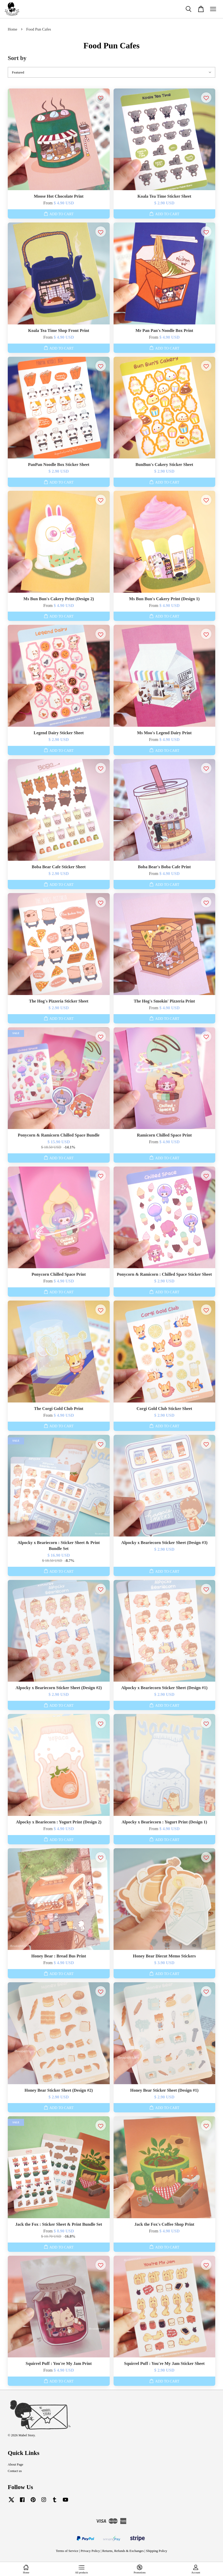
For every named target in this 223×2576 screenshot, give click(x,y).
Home (12, 29)
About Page (15, 2464)
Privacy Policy (90, 2551)
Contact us (15, 2471)
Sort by (17, 58)
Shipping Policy (156, 2551)
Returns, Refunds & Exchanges (123, 2551)
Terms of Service (67, 2551)
